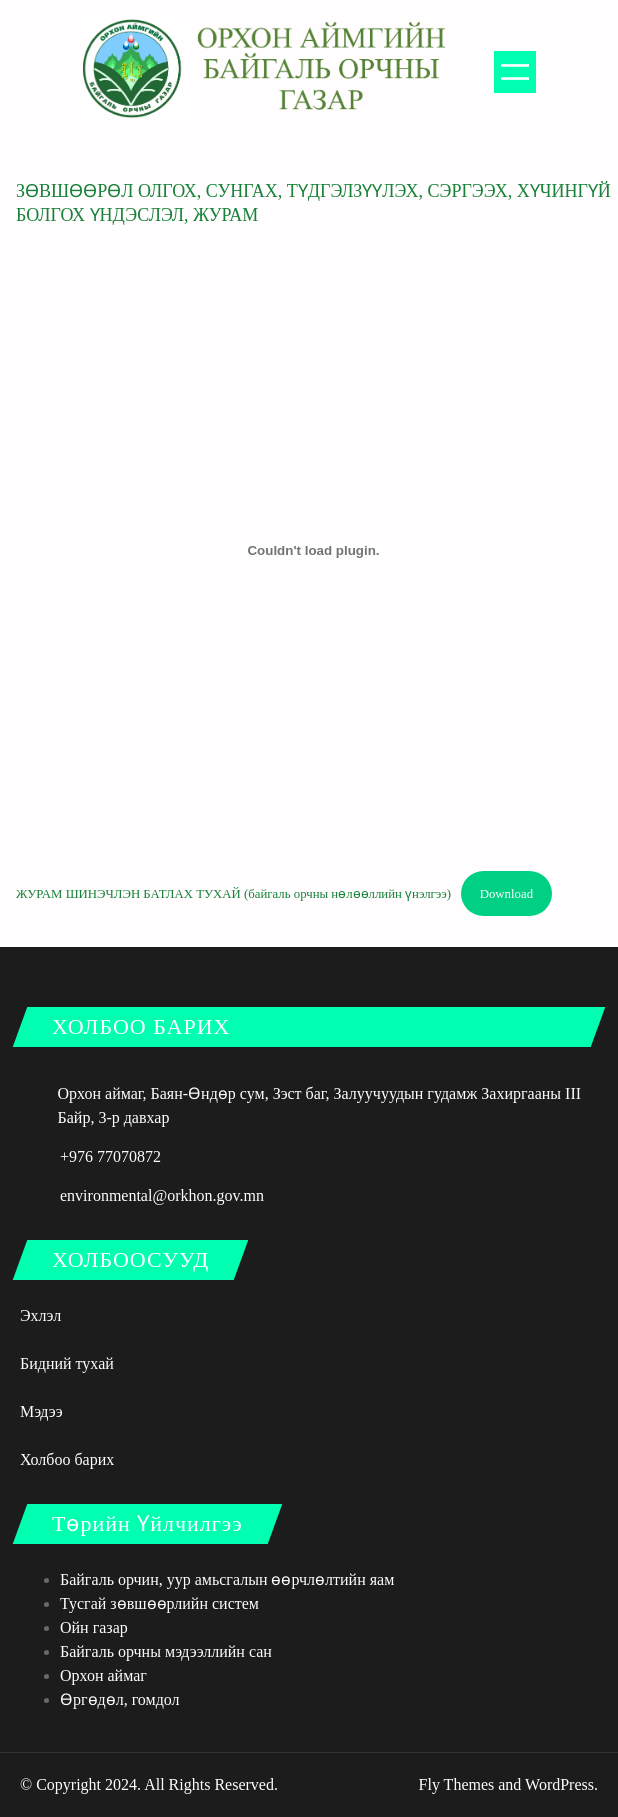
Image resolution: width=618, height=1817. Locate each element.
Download (506, 894)
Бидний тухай (67, 1363)
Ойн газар (94, 1627)
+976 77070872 (110, 1156)
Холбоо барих (67, 1459)
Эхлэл (40, 1315)
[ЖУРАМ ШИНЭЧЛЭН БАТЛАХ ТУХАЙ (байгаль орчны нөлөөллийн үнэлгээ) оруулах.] (313, 551)
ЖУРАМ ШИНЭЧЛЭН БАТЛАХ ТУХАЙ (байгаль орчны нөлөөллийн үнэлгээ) (233, 894)
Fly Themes (457, 1784)
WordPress (559, 1784)
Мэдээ (41, 1411)
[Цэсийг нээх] (515, 72)
